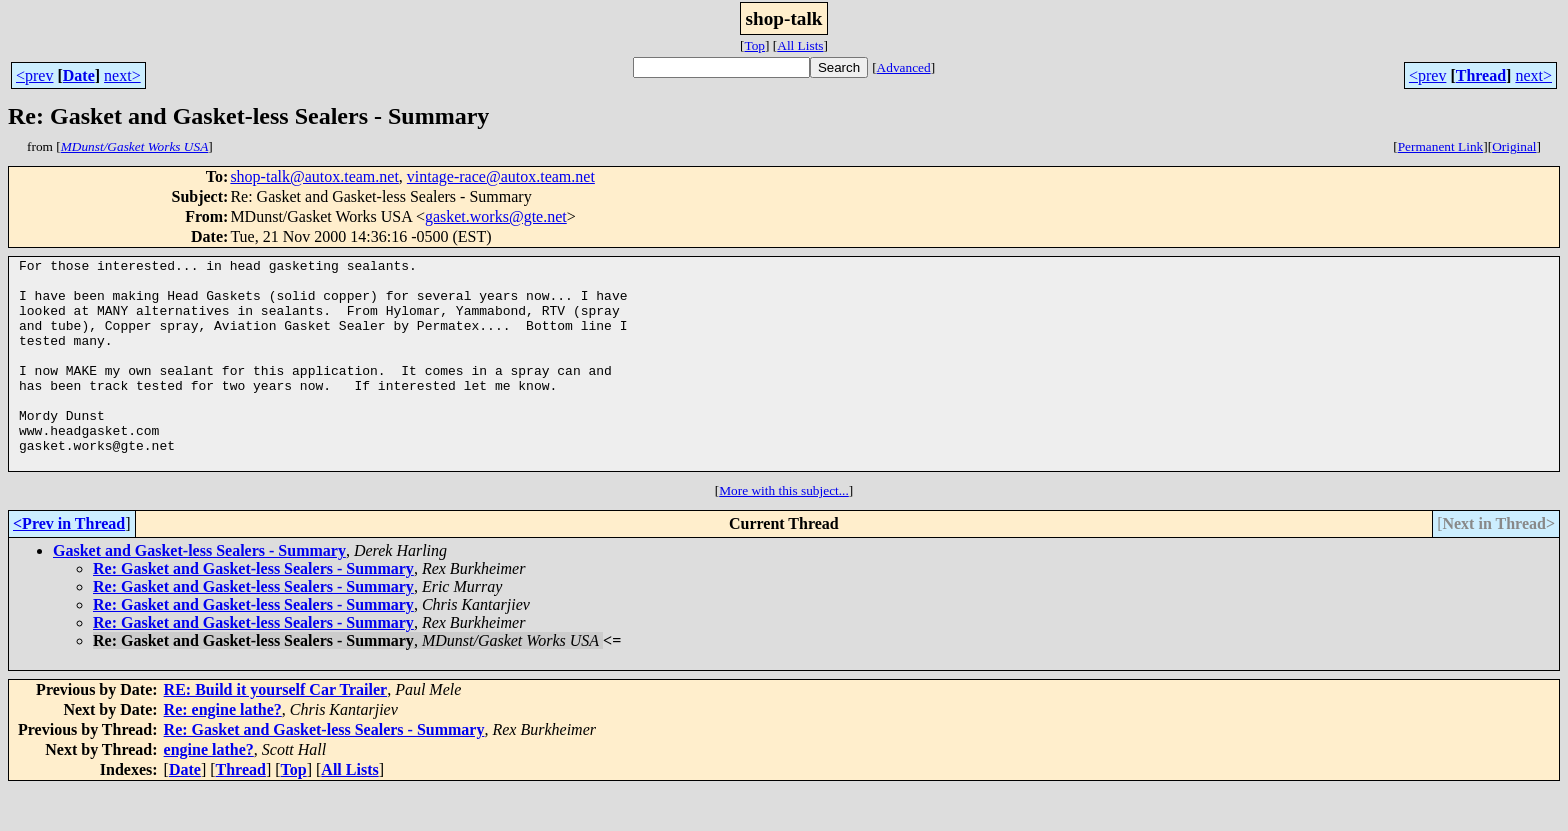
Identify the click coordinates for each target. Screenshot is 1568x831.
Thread (1481, 75)
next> (122, 75)
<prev (34, 75)
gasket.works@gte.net (496, 216)
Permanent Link (1441, 146)
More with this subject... (784, 532)
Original (1514, 146)
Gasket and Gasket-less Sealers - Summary (199, 592)
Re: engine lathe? (223, 751)
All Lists (800, 45)
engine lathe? (209, 791)
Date (79, 75)
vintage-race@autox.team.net (501, 176)
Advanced (904, 67)
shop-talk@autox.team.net (314, 176)
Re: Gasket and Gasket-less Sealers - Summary (253, 610)
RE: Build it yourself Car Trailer (276, 731)
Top (754, 45)
